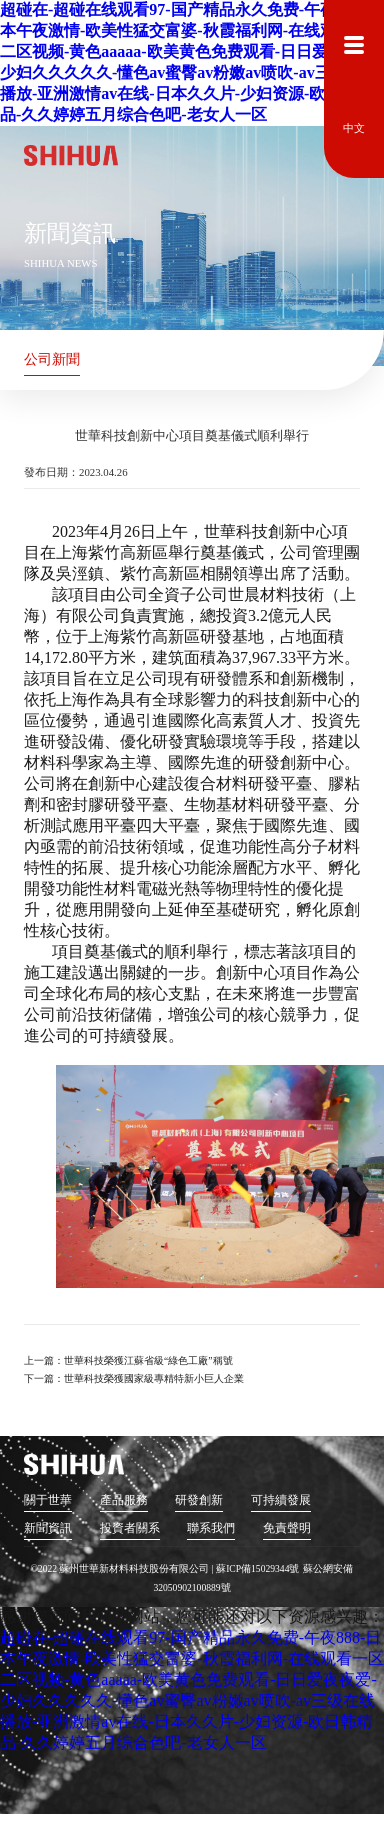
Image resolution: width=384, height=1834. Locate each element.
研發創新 (199, 1500)
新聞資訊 (48, 1528)
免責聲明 (286, 1528)
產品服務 (123, 1500)
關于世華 (48, 1500)
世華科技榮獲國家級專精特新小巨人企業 (154, 1378)
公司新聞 (52, 359)
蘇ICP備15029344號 (257, 1568)
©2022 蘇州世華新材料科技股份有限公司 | (124, 1568)
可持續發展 (280, 1500)
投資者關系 (129, 1528)
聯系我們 (211, 1528)
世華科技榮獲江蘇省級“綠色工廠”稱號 (148, 1360)
